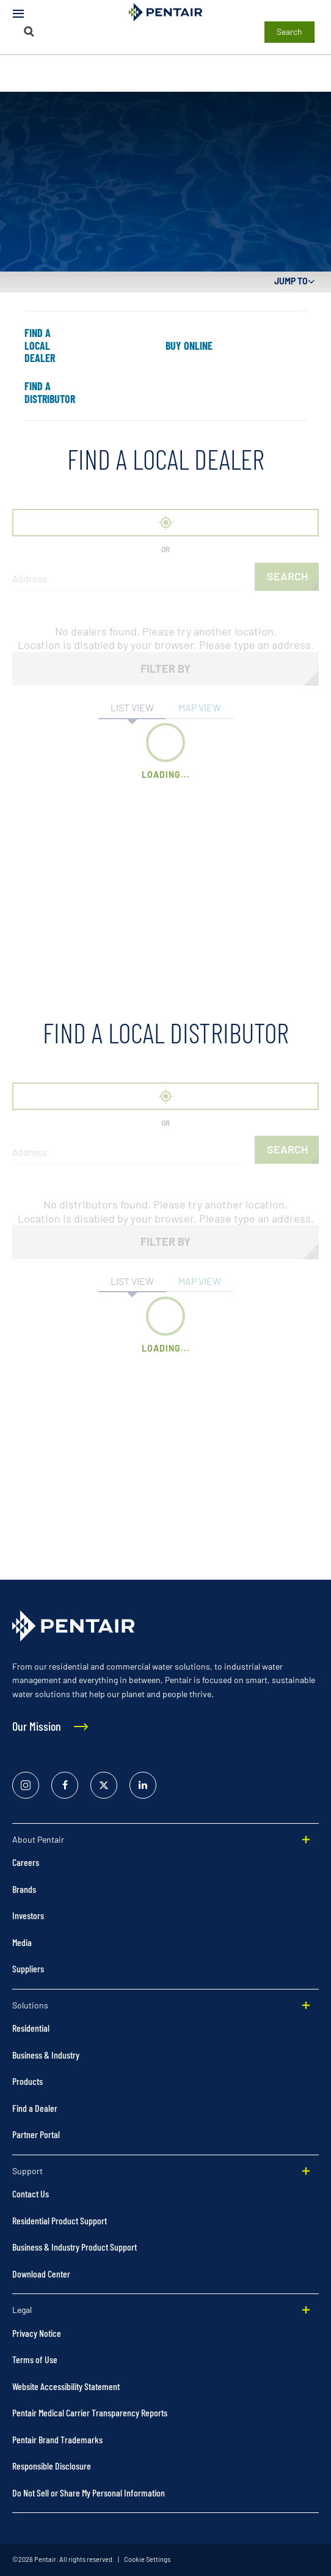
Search (289, 31)
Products (27, 2081)
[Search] (29, 31)
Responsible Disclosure (51, 2465)
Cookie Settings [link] (146, 2559)
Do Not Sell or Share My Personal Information (88, 2492)
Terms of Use (34, 2359)
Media (22, 1942)
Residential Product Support (59, 2220)
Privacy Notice (36, 2333)
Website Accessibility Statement (66, 2386)
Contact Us (30, 2193)
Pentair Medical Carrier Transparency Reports (89, 2412)
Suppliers (28, 1968)
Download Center (41, 2273)
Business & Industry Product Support (74, 2246)
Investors (28, 1915)
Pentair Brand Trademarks (57, 2439)
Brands (24, 1889)
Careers (25, 1862)
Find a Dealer (34, 2108)
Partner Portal (36, 2134)
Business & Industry (45, 2054)
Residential (30, 2028)
